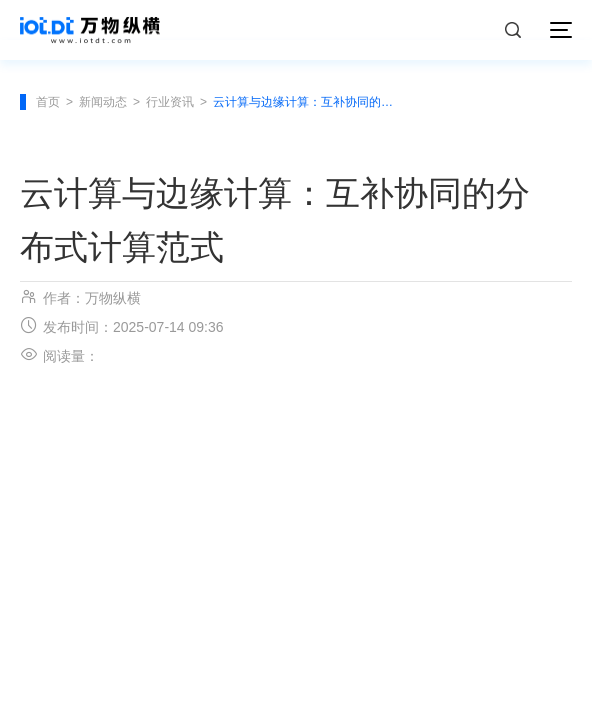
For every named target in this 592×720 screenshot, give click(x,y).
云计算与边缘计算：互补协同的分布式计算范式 (305, 102)
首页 (48, 102)
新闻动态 (103, 102)
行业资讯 (170, 102)
